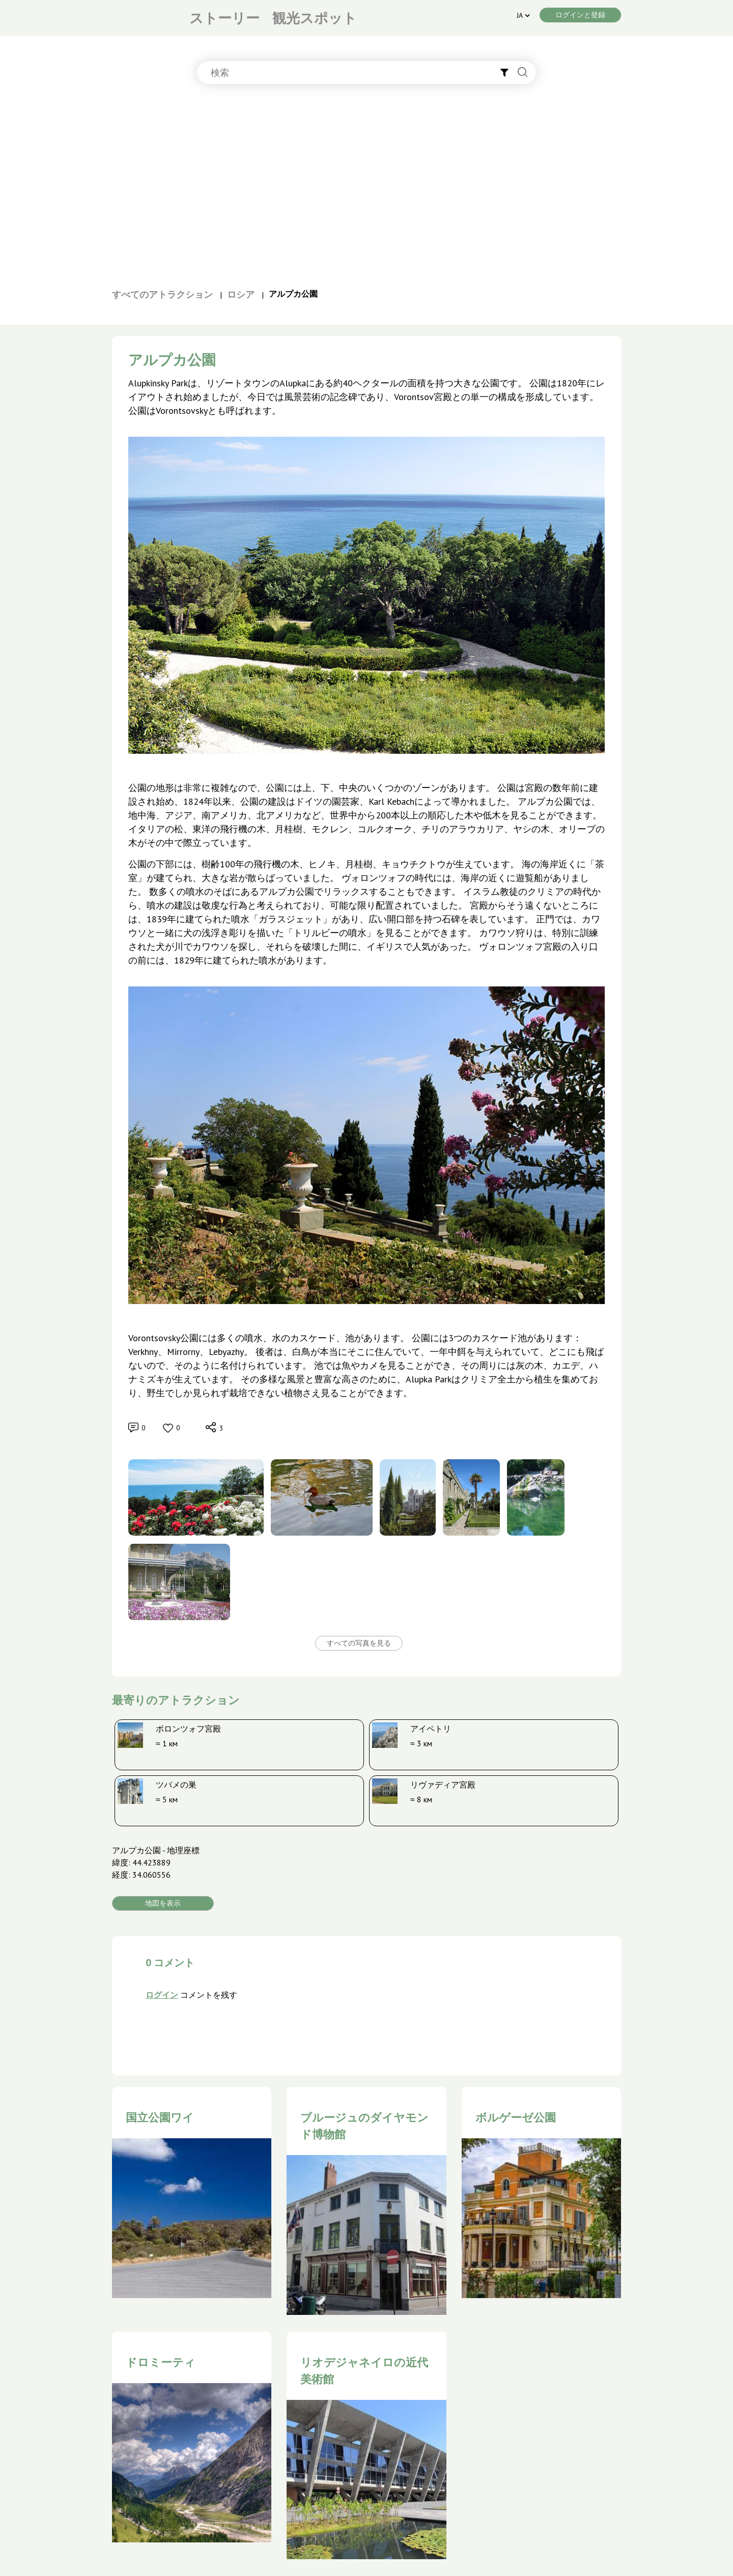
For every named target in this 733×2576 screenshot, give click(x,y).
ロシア (241, 294)
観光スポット (314, 17)
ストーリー (224, 17)
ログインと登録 (580, 14)
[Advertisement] (366, 191)
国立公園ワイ (160, 2117)
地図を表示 (163, 1903)
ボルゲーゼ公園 (515, 2117)
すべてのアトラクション (162, 294)
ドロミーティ (160, 2362)
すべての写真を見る (359, 1643)
